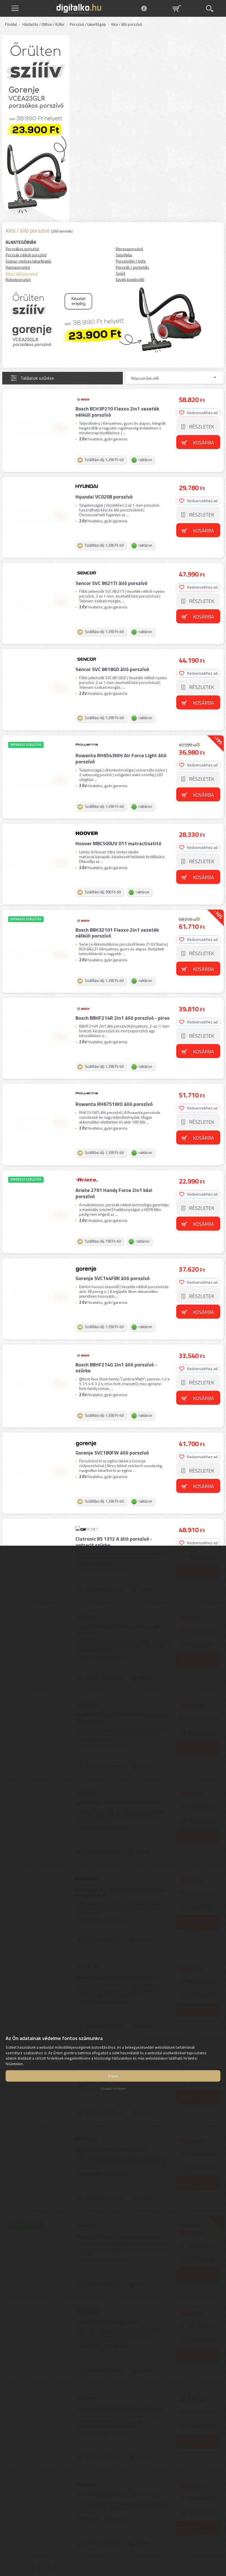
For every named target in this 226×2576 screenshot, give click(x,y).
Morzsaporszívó (129, 249)
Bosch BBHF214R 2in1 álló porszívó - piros (122, 994)
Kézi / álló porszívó (22, 273)
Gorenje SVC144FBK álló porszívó (112, 1246)
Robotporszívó (18, 279)
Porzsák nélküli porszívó (26, 255)
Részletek (202, 425)
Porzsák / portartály (132, 267)
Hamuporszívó (18, 267)
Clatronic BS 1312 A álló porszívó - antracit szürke (123, 1500)
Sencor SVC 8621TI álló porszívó (111, 575)
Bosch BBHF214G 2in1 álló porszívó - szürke (115, 1332)
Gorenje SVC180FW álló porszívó (111, 1414)
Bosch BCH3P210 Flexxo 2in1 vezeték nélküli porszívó (116, 411)
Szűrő (120, 273)
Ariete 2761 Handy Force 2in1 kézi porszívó (113, 1164)
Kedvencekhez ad (199, 411)
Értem (113, 2076)
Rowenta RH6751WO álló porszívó (113, 1078)
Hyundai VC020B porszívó (103, 492)
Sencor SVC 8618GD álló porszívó (111, 658)
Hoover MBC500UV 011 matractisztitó (118, 826)
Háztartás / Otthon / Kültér (43, 24)
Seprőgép (124, 255)
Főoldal (11, 24)
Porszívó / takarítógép (88, 24)
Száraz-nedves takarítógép (28, 261)
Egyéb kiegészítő (130, 279)
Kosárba (204, 441)
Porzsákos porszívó (22, 249)
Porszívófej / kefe (131, 261)
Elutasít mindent (113, 2088)
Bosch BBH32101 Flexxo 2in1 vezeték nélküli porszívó (116, 913)
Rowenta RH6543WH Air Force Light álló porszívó (120, 745)
